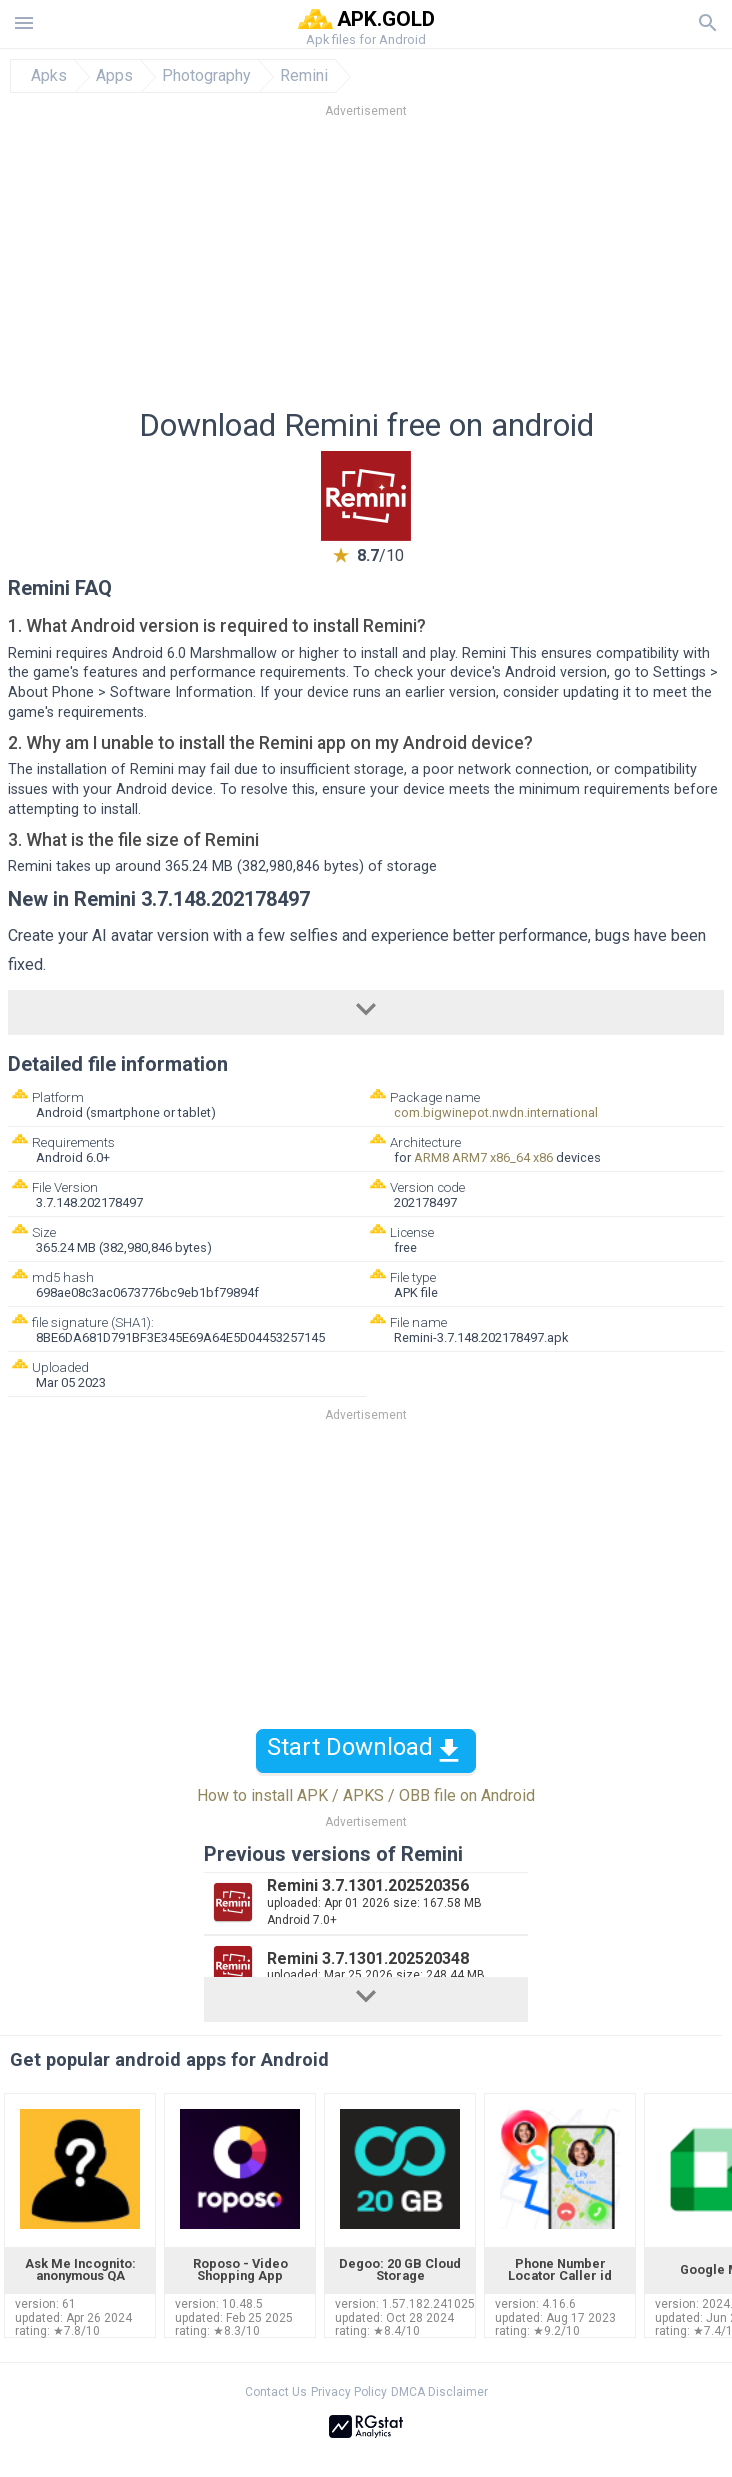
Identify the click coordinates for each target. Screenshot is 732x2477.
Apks (49, 76)
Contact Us (276, 2392)
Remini (304, 76)
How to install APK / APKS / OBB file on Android (366, 1795)
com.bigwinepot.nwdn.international (496, 1112)
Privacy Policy (349, 2392)
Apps (114, 76)
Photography (206, 76)
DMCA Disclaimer (439, 2392)
